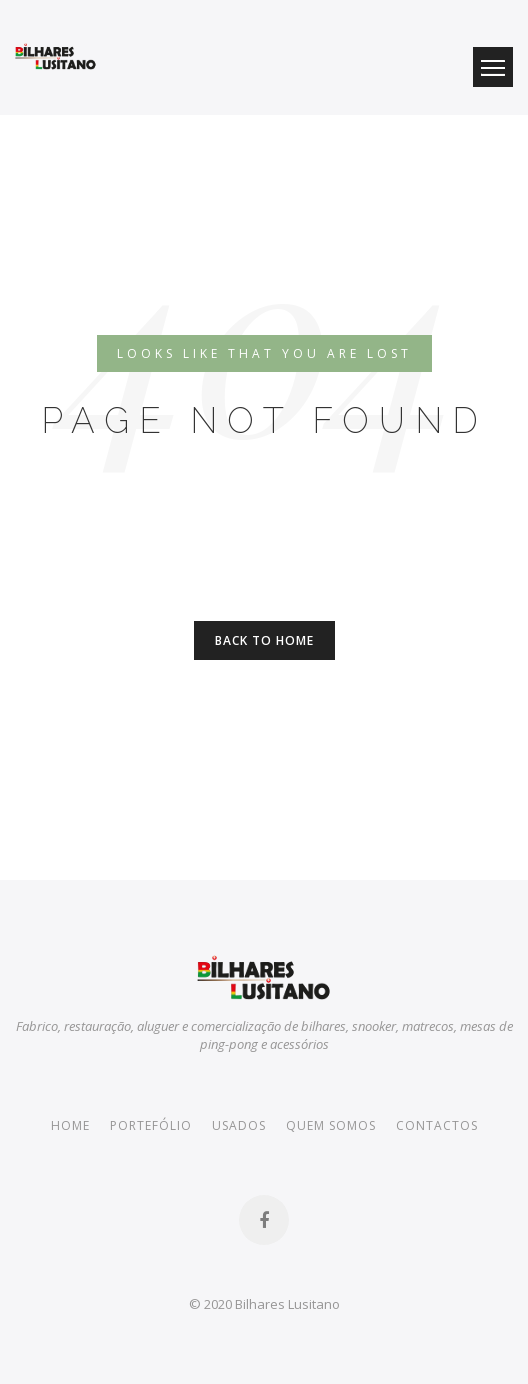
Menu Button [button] (493, 67)
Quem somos (331, 1125)
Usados (239, 1125)
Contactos (437, 1125)
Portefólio (151, 1125)
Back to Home (264, 640)
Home (70, 1125)
